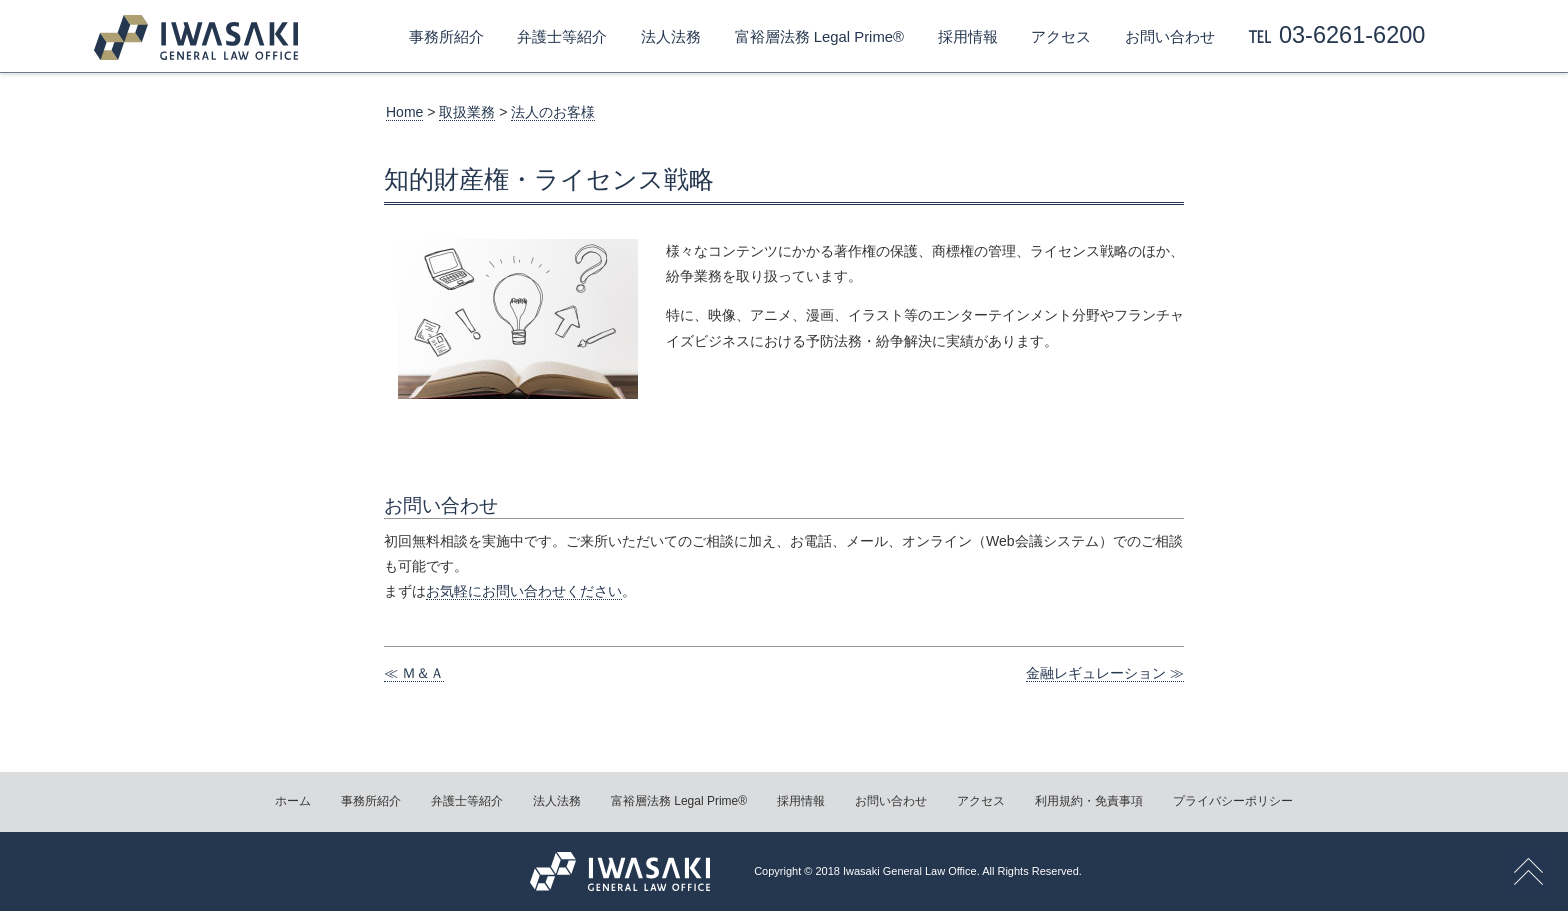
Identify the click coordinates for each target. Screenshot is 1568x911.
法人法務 (671, 37)
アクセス (1061, 37)
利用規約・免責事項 (1089, 801)
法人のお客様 (553, 112)
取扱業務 (467, 112)
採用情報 (968, 37)
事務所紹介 (446, 37)
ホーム (293, 801)
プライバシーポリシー (1233, 801)
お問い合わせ (1170, 37)
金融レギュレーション (1096, 673)
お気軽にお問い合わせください (524, 591)
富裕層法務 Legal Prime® (819, 37)
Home (404, 112)
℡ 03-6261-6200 (1336, 35)
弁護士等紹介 (562, 37)
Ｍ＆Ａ (423, 673)
